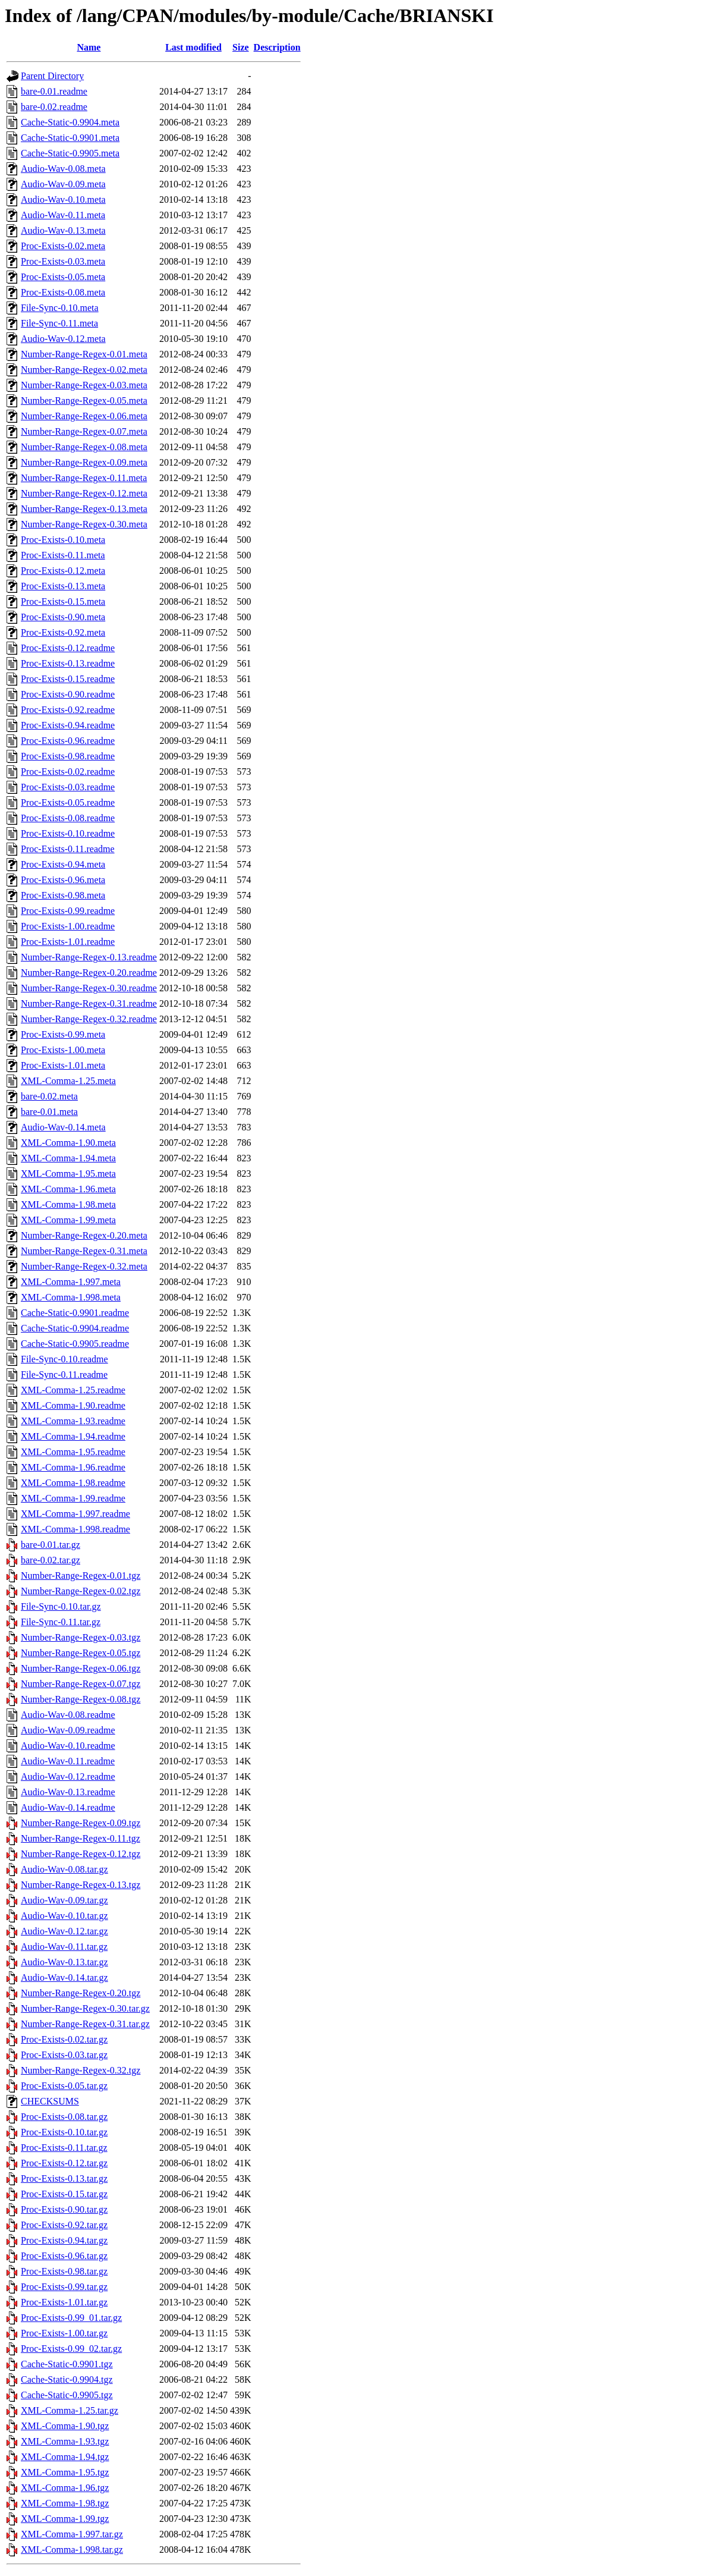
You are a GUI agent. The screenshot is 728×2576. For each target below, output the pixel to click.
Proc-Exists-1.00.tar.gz (64, 2333)
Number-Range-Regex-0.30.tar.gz (85, 2008)
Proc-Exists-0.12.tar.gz (64, 2163)
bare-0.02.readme (54, 107)
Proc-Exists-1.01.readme (68, 942)
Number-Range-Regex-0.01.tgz (80, 1575)
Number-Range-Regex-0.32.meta (84, 1266)
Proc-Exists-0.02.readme (68, 771)
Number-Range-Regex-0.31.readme (89, 1003)
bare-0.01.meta (49, 1112)
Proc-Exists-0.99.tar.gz (64, 2287)
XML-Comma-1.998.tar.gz (72, 2549)
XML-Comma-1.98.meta (68, 1204)
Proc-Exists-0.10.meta (63, 540)
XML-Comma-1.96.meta (68, 1189)
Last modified (193, 47)
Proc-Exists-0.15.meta (63, 601)
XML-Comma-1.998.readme (75, 1529)
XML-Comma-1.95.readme (73, 1452)
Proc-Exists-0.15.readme (68, 679)
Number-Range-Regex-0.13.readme (89, 957)
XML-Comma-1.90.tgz (65, 2426)
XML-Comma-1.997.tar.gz (72, 2534)
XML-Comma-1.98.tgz (65, 2503)
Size (240, 47)
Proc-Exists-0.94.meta (63, 864)
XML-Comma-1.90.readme (73, 1405)
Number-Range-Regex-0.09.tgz (80, 1823)
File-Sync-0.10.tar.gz (61, 1606)
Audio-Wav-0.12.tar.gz (64, 1931)
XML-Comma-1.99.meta (68, 1220)
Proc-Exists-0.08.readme (68, 818)
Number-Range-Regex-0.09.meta (84, 462)
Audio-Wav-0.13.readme (68, 1792)
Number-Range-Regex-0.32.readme (89, 1019)
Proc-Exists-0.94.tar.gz (64, 2240)
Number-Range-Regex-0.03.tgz (80, 1637)
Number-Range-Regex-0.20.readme (89, 972)
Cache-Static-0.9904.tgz (67, 2379)
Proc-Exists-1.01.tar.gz (64, 2302)
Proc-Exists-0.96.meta (63, 880)
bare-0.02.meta (49, 1096)
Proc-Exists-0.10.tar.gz (64, 2132)
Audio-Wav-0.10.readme (68, 1746)
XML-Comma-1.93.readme (73, 1421)
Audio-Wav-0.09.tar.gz (64, 1900)
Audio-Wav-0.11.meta (63, 215)
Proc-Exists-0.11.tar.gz (64, 2148)
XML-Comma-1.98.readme (73, 1483)
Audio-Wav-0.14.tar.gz (64, 1977)
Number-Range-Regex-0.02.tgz (80, 1591)
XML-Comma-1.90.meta (68, 1143)
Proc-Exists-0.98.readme (68, 756)
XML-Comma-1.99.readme (73, 1498)
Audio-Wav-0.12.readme (68, 1776)
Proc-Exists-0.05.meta (63, 277)
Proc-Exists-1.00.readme (68, 926)
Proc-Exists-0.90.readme (68, 694)
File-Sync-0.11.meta (59, 323)
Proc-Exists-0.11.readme (68, 849)
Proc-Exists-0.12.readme (68, 648)
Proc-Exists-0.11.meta (63, 555)
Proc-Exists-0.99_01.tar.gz (71, 2318)
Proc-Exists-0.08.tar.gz (64, 2117)
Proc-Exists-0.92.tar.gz (64, 2225)
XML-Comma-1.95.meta (68, 1173)
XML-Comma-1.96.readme (73, 1467)
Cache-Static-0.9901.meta (70, 138)
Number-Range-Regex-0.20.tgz (80, 1993)
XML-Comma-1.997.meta (71, 1282)
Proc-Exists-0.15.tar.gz (64, 2194)
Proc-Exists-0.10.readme (68, 833)
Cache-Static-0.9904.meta (70, 122)
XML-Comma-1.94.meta (68, 1158)
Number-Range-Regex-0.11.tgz (80, 1838)
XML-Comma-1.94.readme (73, 1436)
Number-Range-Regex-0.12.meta (84, 493)
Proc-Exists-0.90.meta (63, 617)
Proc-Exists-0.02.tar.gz (64, 2039)
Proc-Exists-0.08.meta (63, 292)
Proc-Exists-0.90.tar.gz (64, 2209)
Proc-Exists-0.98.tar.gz (64, 2271)
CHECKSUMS (50, 2101)
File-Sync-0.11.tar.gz (60, 1622)
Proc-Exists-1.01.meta (63, 1065)
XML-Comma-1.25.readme (73, 1390)
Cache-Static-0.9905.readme (75, 1344)
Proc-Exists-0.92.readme (68, 710)
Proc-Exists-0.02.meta (63, 246)
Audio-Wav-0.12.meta (63, 339)
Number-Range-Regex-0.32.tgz (80, 2070)
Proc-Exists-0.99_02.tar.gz (71, 2348)
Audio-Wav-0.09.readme (68, 1730)
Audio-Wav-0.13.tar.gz (64, 1962)
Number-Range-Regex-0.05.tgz (80, 1653)
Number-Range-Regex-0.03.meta (84, 385)
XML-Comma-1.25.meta (68, 1081)
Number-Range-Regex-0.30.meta (84, 524)
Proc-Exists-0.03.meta (63, 261)
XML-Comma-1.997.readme (75, 1514)
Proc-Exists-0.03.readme (68, 787)
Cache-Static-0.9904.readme (75, 1328)
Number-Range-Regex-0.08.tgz (80, 1699)
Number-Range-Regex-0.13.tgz (80, 1885)
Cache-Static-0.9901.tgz (67, 2364)
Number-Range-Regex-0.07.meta (84, 431)
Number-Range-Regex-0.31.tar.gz (85, 2024)
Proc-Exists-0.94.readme (68, 725)
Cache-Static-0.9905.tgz (67, 2395)
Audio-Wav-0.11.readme (68, 1761)
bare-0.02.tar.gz (50, 1560)
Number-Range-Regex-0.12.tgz (80, 1854)
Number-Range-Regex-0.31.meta (84, 1251)
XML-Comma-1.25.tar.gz (69, 2410)
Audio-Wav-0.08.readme (68, 1715)
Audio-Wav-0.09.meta (63, 184)
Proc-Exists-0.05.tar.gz (64, 2086)
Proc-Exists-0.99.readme (68, 911)
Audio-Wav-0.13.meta (63, 230)
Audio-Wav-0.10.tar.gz (64, 1916)
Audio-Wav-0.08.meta (63, 169)
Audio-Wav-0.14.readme (68, 1807)
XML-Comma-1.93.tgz (65, 2441)
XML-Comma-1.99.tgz (65, 2519)
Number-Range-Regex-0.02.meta (84, 370)
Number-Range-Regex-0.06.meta (84, 416)
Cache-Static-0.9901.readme (75, 1313)
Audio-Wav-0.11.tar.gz (64, 1947)
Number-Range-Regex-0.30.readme (89, 988)
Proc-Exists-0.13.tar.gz (64, 2178)
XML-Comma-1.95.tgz (65, 2472)
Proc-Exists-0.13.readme (68, 663)
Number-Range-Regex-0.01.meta (84, 354)
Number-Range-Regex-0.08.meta (84, 447)
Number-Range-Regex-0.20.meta (84, 1235)
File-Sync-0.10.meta (60, 308)
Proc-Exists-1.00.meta (63, 1050)
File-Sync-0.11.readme (64, 1374)
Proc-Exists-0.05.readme (68, 802)
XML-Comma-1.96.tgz (65, 2488)
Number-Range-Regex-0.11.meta (84, 478)
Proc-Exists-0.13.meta (63, 586)
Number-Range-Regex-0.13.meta (84, 509)
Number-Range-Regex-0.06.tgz (80, 1668)
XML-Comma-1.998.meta (71, 1297)
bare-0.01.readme (54, 91)
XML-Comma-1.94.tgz (65, 2457)
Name (88, 47)
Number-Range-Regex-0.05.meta (84, 400)
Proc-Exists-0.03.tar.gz (64, 2055)
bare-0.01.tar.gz (50, 1545)
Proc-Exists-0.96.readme (68, 741)
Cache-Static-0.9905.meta (70, 153)
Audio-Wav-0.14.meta (63, 1127)
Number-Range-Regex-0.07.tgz (80, 1684)
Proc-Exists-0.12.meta (63, 571)
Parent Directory (52, 76)
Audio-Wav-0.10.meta (63, 199)
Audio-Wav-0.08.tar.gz (64, 1869)
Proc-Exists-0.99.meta (63, 1034)
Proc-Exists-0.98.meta (63, 895)
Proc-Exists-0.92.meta (63, 632)
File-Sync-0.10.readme (64, 1359)
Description (277, 47)
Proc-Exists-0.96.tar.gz (64, 2256)
